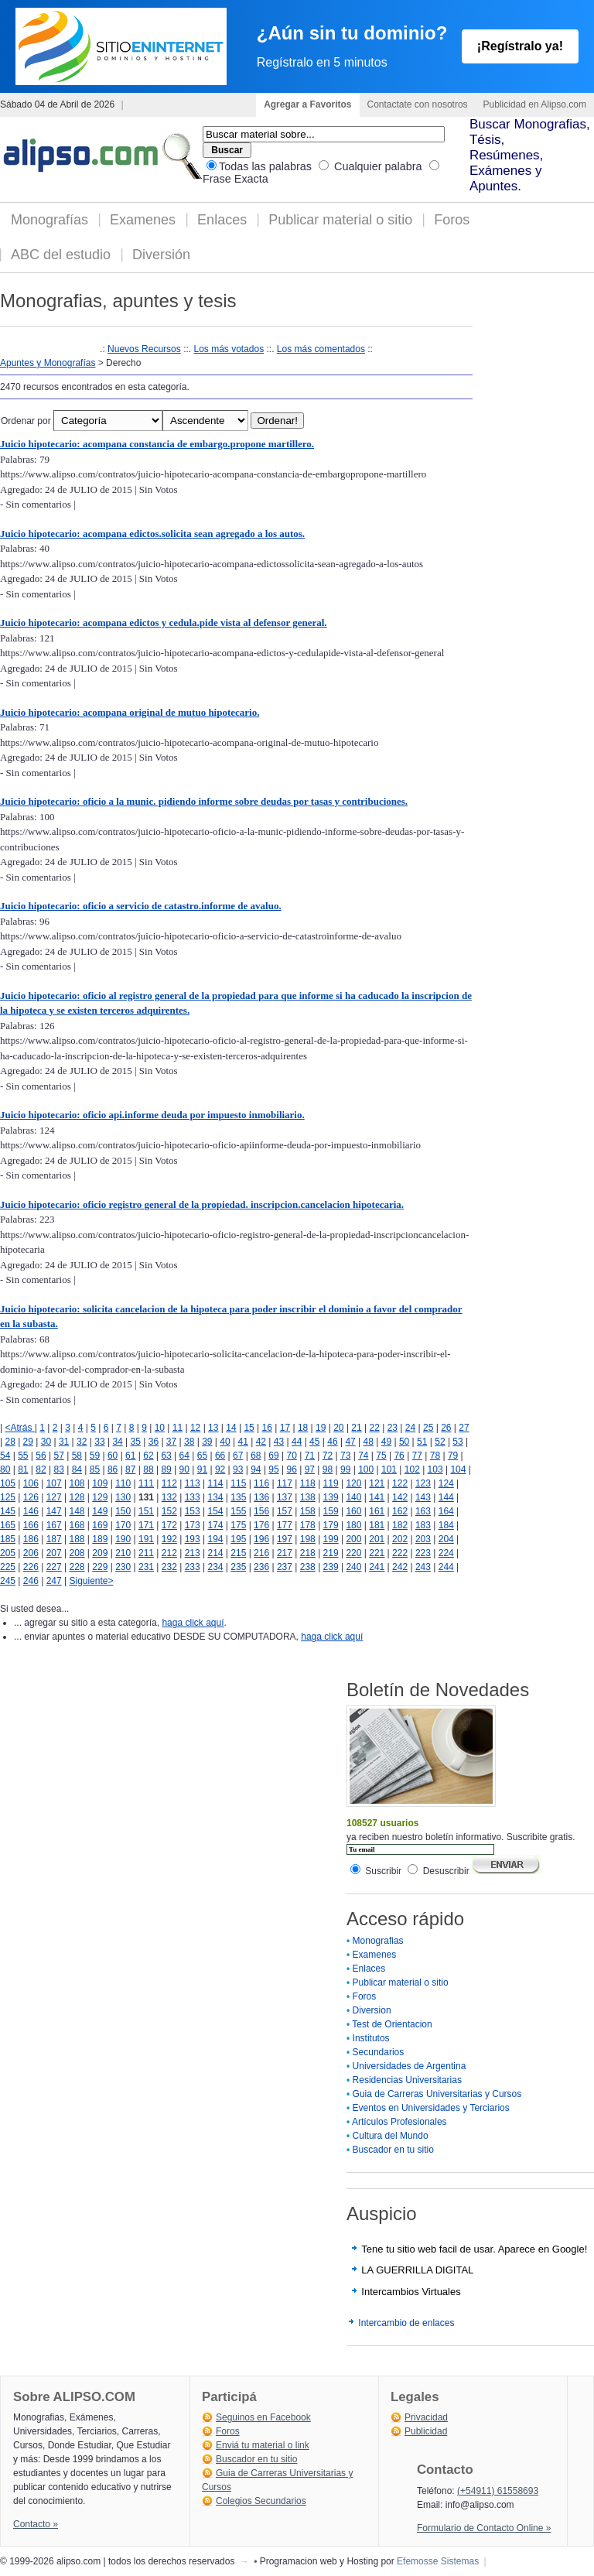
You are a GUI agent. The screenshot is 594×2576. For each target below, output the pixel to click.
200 (353, 1539)
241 (376, 1567)
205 (7, 1553)
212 (169, 1553)
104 (458, 1469)
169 (100, 1525)
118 (308, 1483)
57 (58, 1455)
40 (225, 1441)
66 (220, 1455)
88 (148, 1469)
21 (356, 1427)
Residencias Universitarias (407, 2080)
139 (331, 1497)
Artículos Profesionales (399, 2121)
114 (215, 1483)
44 (297, 1441)
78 (435, 1455)
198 (308, 1539)
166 (31, 1525)
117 (284, 1483)
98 (328, 1469)
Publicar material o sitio (340, 219)
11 (177, 1427)
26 (446, 1427)
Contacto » (35, 2524)
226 (31, 1567)
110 (123, 1483)
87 (130, 1469)
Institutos (371, 2038)
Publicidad (426, 2431)
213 (192, 1553)
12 (195, 1427)
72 (328, 1455)
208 (76, 1553)
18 (303, 1427)
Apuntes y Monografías (47, 362)
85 (95, 1469)
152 (169, 1511)
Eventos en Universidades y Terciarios (431, 2107)
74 (363, 1455)
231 (146, 1567)
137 (284, 1497)
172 (169, 1525)
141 (376, 1497)
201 (376, 1539)
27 (464, 1427)
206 (31, 1553)
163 (423, 1511)
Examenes (143, 219)
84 (77, 1469)
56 (41, 1455)
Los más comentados (321, 349)
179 (331, 1525)
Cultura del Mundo (390, 2135)
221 (376, 1553)
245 (7, 1580)
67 (238, 1455)
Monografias (378, 1940)
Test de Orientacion (392, 2024)
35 (136, 1441)
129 (100, 1497)
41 (242, 1441)
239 (331, 1567)
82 (41, 1469)
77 (417, 1455)
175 (238, 1525)
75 (381, 1455)
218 (308, 1553)
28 (10, 1441)
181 (376, 1525)
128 (76, 1497)
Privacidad (426, 2417)
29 (28, 1441)
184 (446, 1525)
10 (160, 1427)
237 (284, 1567)
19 (321, 1427)
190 (123, 1539)
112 (169, 1483)
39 (207, 1441)
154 (215, 1511)
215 (238, 1553)
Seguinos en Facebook (263, 2417)
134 (215, 1497)
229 (100, 1567)
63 (166, 1455)
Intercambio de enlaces (406, 2323)
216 (261, 1553)
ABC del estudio (61, 254)
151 (146, 1511)
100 (366, 1469)
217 (284, 1553)
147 (54, 1511)
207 (54, 1553)
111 (146, 1483)
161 (376, 1511)
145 (7, 1511)
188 (76, 1539)
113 (192, 1483)
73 (345, 1455)
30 (46, 1441)
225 (7, 1567)
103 (435, 1469)
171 (146, 1525)
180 (353, 1525)
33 (99, 1441)
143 (423, 1497)
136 (261, 1497)
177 (284, 1525)
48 (369, 1441)
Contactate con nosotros (417, 104)
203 (423, 1539)
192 (169, 1539)
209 (100, 1553)
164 (446, 1511)
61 (130, 1455)
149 (100, 1511)
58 (77, 1455)
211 (146, 1553)
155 (238, 1511)
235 (238, 1567)
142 (400, 1497)
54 (5, 1455)
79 (453, 1455)
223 (423, 1553)
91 (202, 1469)
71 (310, 1455)
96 (292, 1469)
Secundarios (379, 2052)
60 (113, 1455)
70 (292, 1455)
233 (192, 1567)
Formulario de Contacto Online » (484, 2528)
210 (123, 1553)
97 (310, 1469)
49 (386, 1441)
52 (440, 1441)
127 (54, 1497)
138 (308, 1497)
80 (5, 1469)
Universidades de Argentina (409, 2066)
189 (100, 1539)
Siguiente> (91, 1580)
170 (123, 1525)
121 (376, 1483)
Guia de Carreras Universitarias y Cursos (437, 2094)
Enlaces (222, 219)
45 (314, 1441)
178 (308, 1525)
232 (169, 1567)
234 (215, 1567)
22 (375, 1427)
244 (446, 1567)
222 (400, 1553)
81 (23, 1469)
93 (238, 1469)
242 (400, 1567)
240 (353, 1567)
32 (82, 1441)
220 (353, 1553)
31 (64, 1441)
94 (256, 1469)
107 (54, 1483)
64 (184, 1455)
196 (261, 1539)
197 (284, 1539)
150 (123, 1511)
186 (31, 1539)
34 (117, 1441)
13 (213, 1427)
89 (166, 1469)
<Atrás (19, 1427)
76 (399, 1455)
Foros (451, 219)
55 (23, 1455)
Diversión (161, 254)
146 (31, 1511)
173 (192, 1525)
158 (308, 1511)
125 (7, 1497)
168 (76, 1525)
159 (331, 1511)
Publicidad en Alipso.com (534, 104)
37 (171, 1441)
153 (192, 1511)
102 (412, 1469)
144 (446, 1497)
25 (428, 1427)
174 (215, 1525)
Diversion (372, 2010)
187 (54, 1539)
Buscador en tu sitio (393, 2149)
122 (400, 1483)
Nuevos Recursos (144, 349)
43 (279, 1441)
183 (423, 1525)
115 (238, 1483)
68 (256, 1455)
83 (58, 1469)
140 (353, 1497)
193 (192, 1539)
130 (123, 1497)
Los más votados (228, 349)
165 (7, 1525)
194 (215, 1539)
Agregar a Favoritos (307, 104)
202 (400, 1539)
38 (189, 1441)
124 (446, 1483)
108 (76, 1483)
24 (410, 1427)
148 (76, 1511)
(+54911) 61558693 (497, 2490)
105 (7, 1483)
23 (392, 1427)
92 (220, 1469)
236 (261, 1567)
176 (261, 1525)
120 (353, 1483)
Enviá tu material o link (262, 2445)
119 (331, 1483)
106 (31, 1483)
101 (389, 1469)
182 (400, 1525)
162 (400, 1511)
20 (338, 1427)
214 (215, 1553)
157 (284, 1511)
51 (422, 1441)
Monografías (49, 219)
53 (457, 1441)
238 (308, 1567)
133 (192, 1497)
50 (404, 1441)
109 (100, 1483)
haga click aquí (193, 1622)
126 (31, 1497)
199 (331, 1539)
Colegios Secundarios (261, 2501)
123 (423, 1483)
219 (331, 1553)
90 (184, 1469)
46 (332, 1441)
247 (54, 1580)
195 (238, 1539)
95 (273, 1469)
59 (95, 1455)
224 (446, 1553)
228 (76, 1567)
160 (353, 1511)
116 (261, 1483)
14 (231, 1427)
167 (54, 1525)
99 (345, 1469)
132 (169, 1497)
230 (123, 1567)
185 (7, 1539)
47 (350, 1441)
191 (146, 1539)
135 (238, 1497)
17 (285, 1427)
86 (113, 1469)
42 (261, 1441)
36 (153, 1441)
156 (261, 1511)
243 (423, 1567)
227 (54, 1567)
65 (202, 1455)
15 (249, 1427)
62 (148, 1455)
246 (31, 1580)
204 (446, 1539)
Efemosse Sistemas (438, 2561)
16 (267, 1427)
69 (273, 1455)
